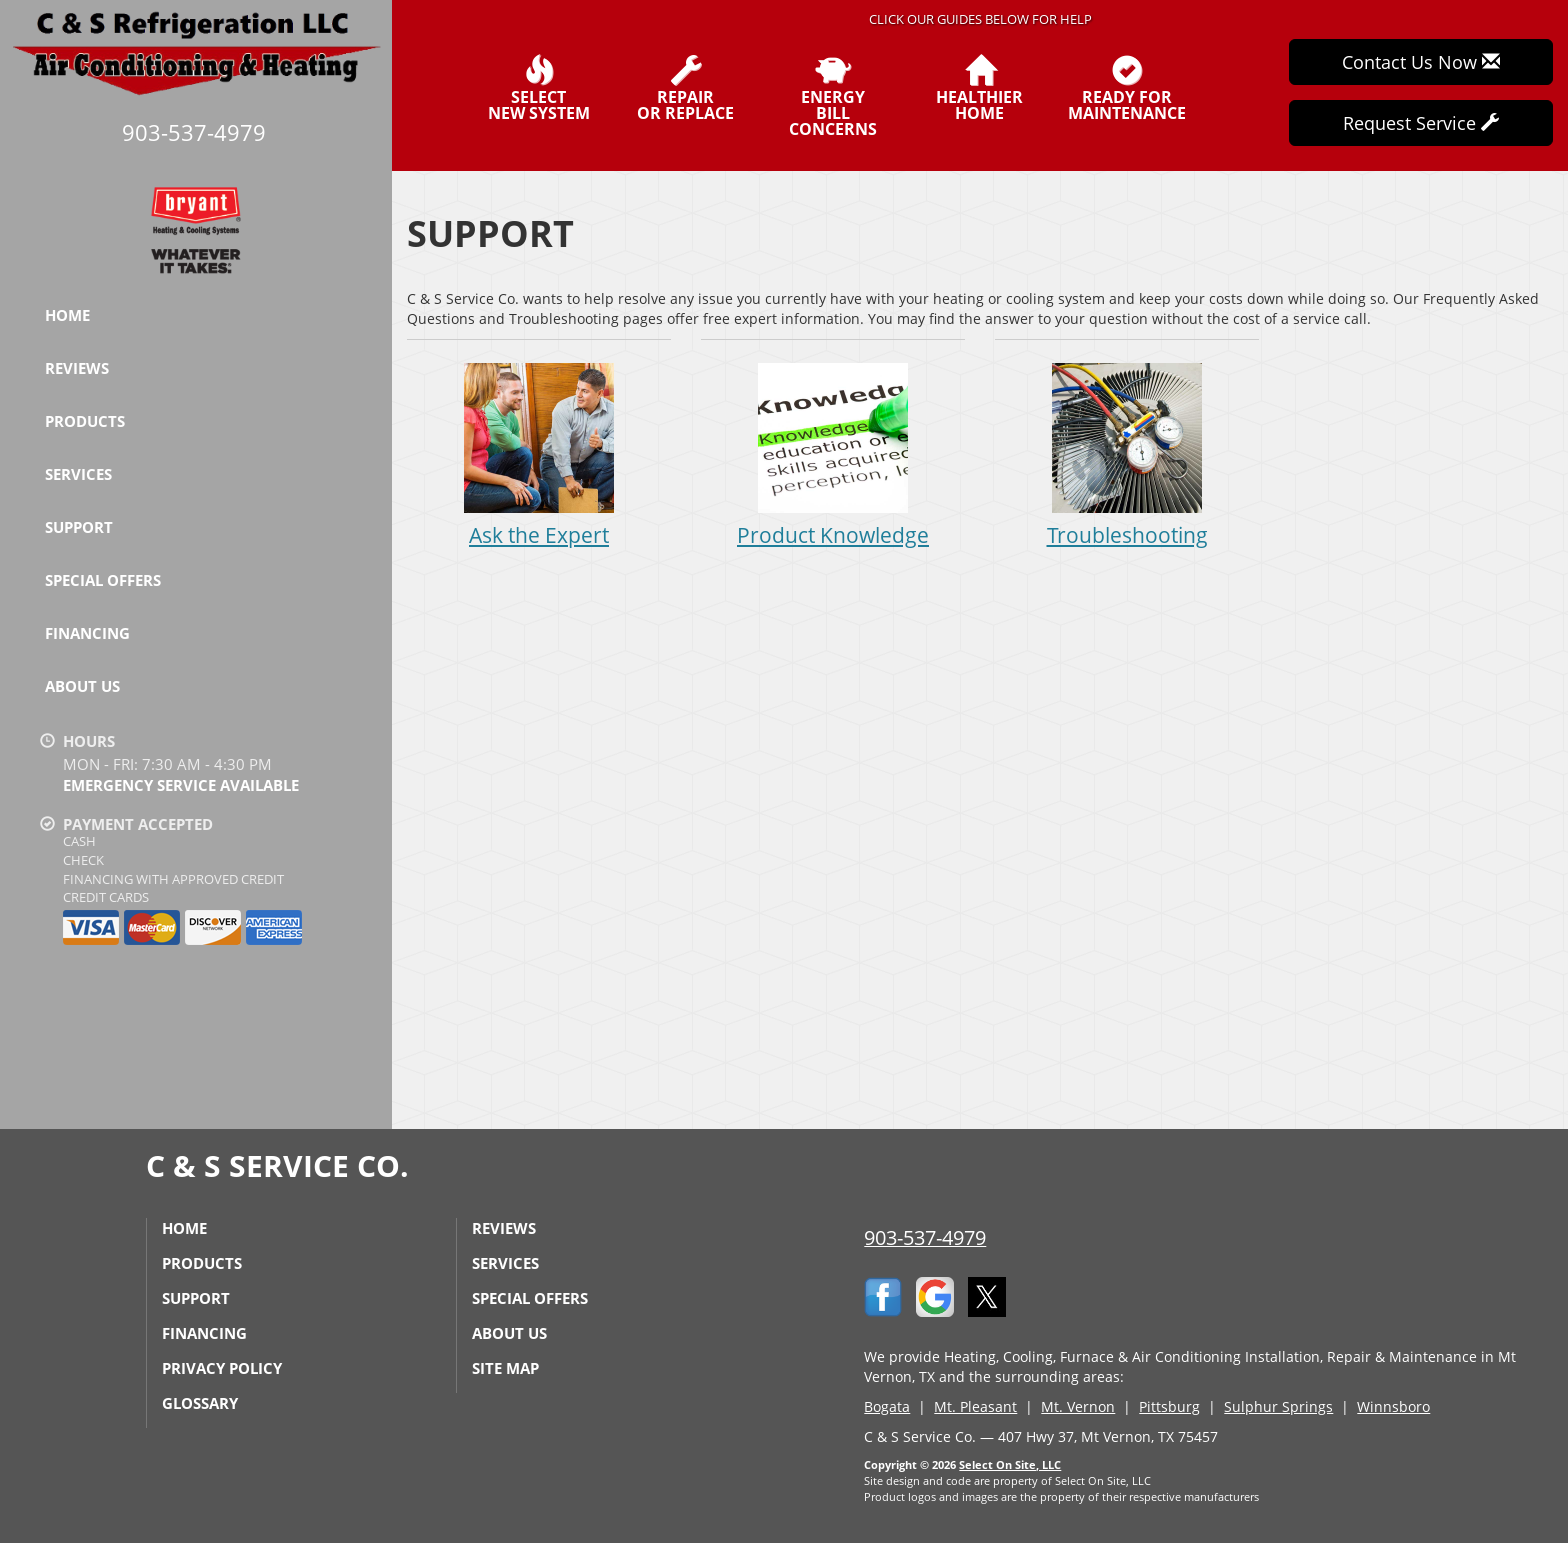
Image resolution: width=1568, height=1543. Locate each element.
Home (67, 315)
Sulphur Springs (1278, 1406)
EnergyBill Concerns (832, 96)
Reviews (77, 368)
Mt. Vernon (1078, 1406)
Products (85, 421)
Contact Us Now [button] (1421, 62)
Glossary (200, 1403)
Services (78, 474)
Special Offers (103, 580)
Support (79, 527)
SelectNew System (539, 88)
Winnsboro (1393, 1406)
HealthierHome (979, 88)
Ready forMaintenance (1127, 88)
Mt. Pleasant (975, 1406)
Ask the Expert (539, 454)
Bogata (887, 1406)
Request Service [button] (1421, 123)
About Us (82, 686)
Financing (87, 633)
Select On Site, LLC (1010, 1464)
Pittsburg (1169, 1406)
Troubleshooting (1127, 454)
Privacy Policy (222, 1368)
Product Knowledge (833, 454)
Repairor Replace (685, 88)
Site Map (505, 1368)
